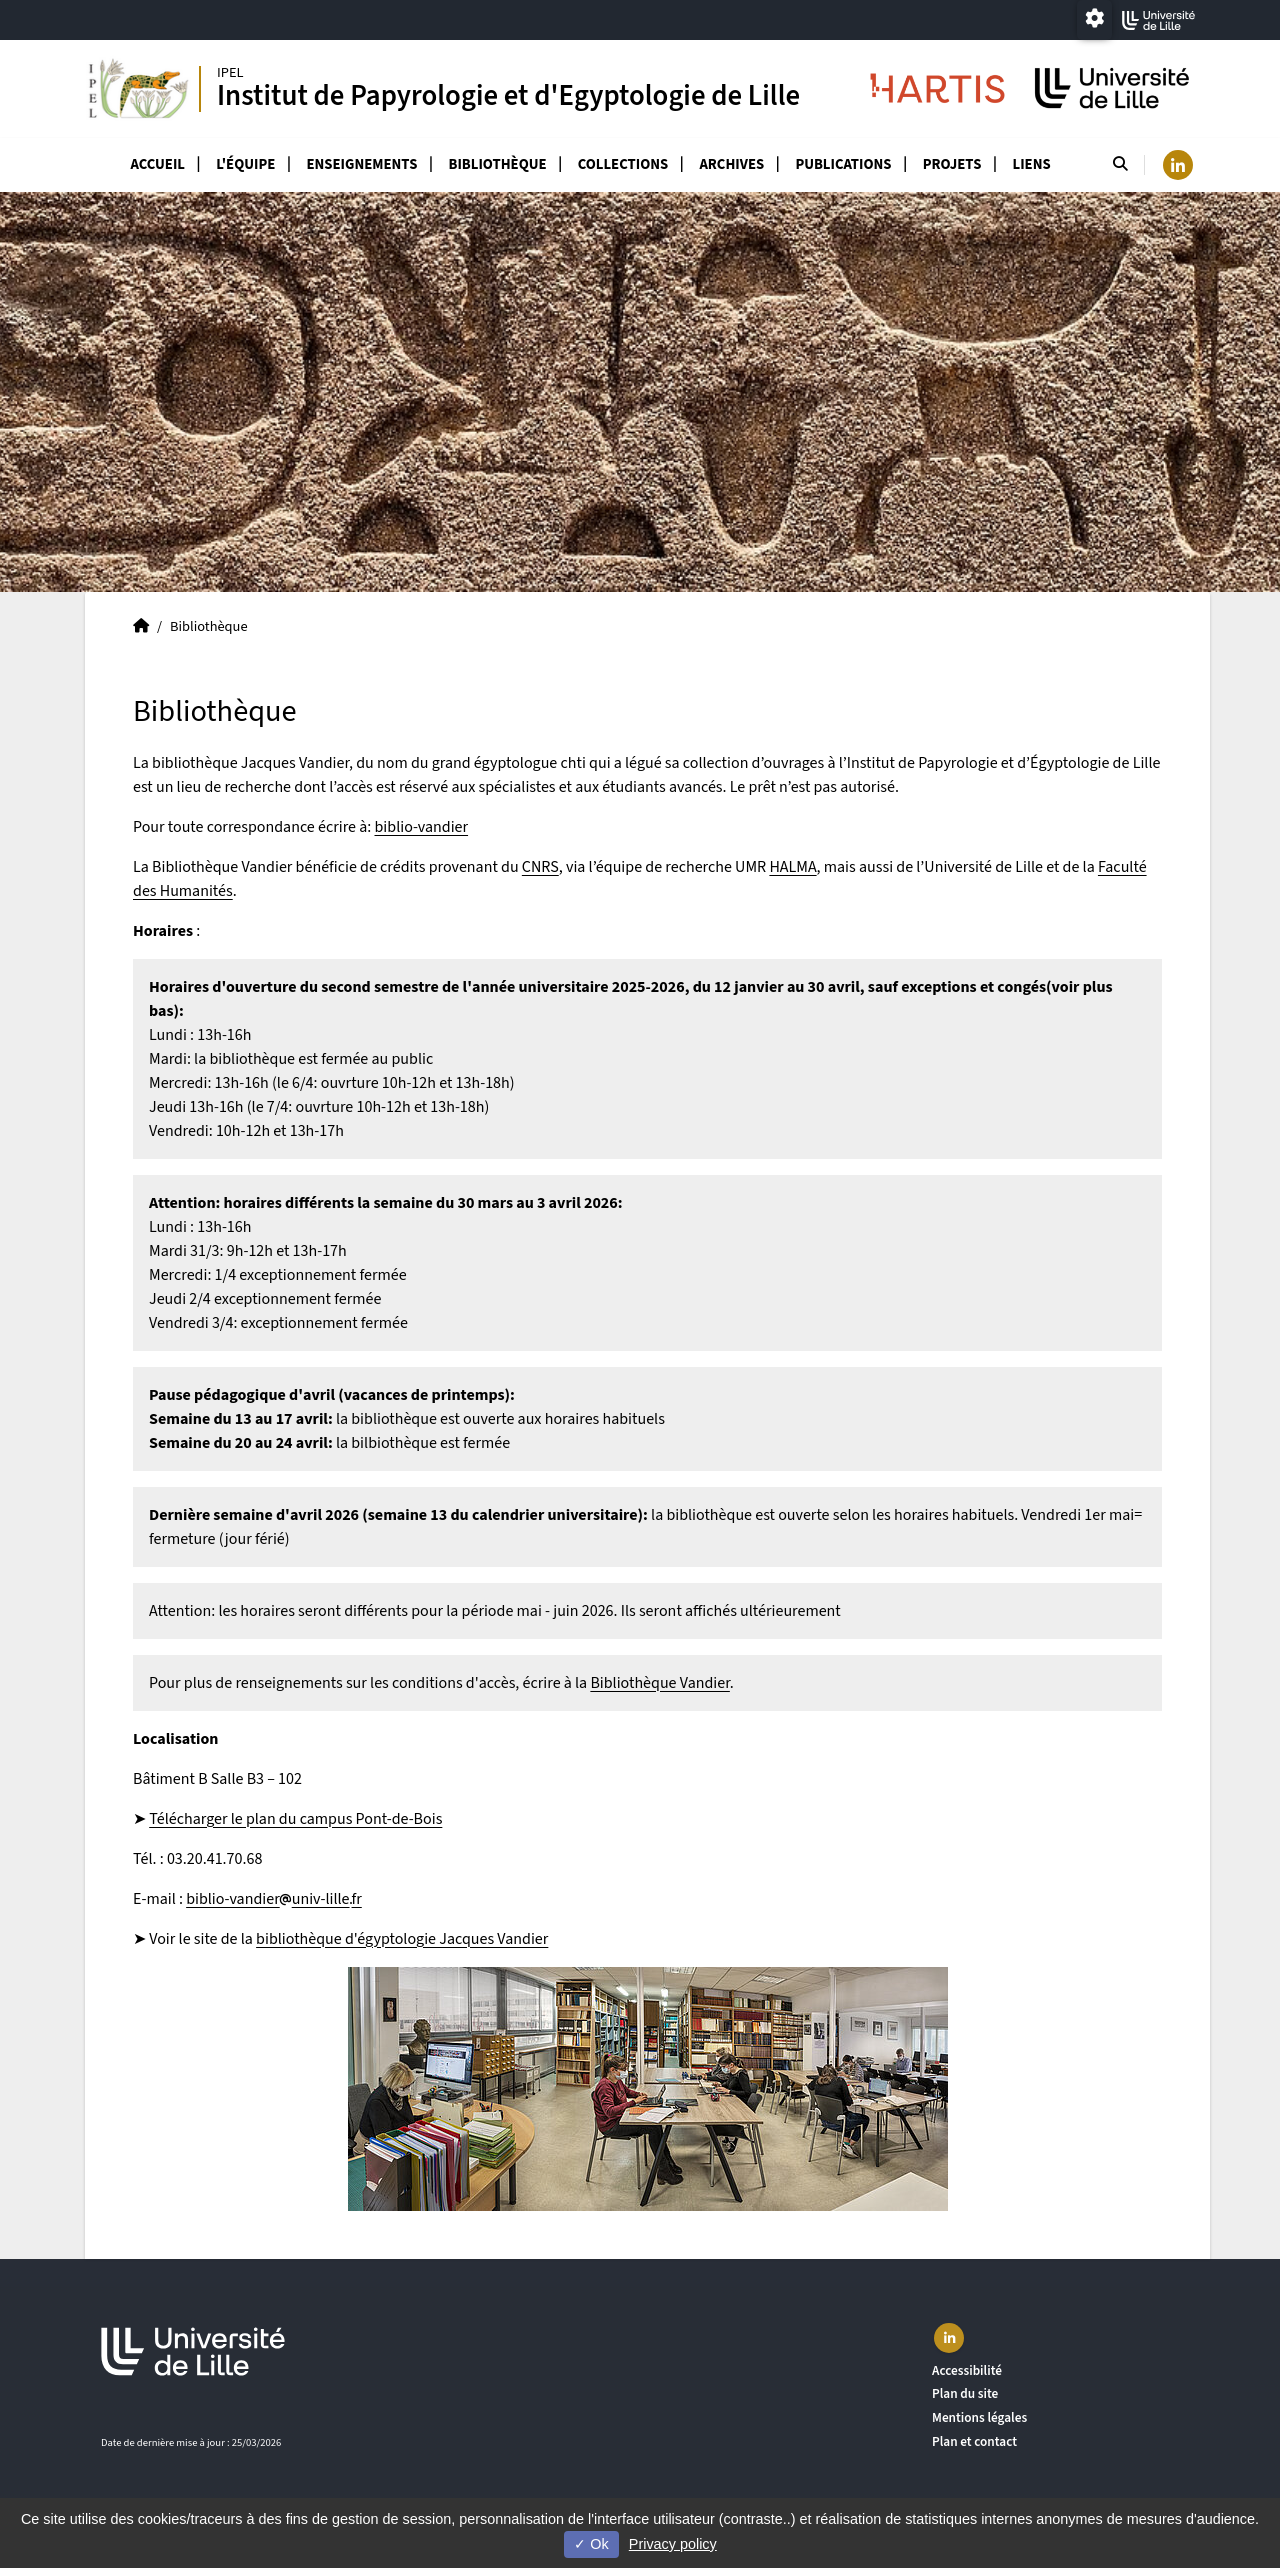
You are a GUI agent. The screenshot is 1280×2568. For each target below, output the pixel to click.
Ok (591, 2544)
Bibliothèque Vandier (659, 1683)
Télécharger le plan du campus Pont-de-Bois (295, 1819)
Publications (843, 164)
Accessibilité (967, 2370)
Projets (952, 164)
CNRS (540, 867)
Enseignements (362, 164)
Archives (731, 164)
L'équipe (245, 164)
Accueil (157, 164)
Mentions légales (979, 2417)
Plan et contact (974, 2441)
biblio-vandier (422, 827)
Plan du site (965, 2393)
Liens (1032, 164)
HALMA (792, 867)
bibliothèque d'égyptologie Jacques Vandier (402, 1939)
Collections (623, 164)
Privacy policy (673, 2544)
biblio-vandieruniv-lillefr (274, 1899)
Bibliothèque (498, 164)
